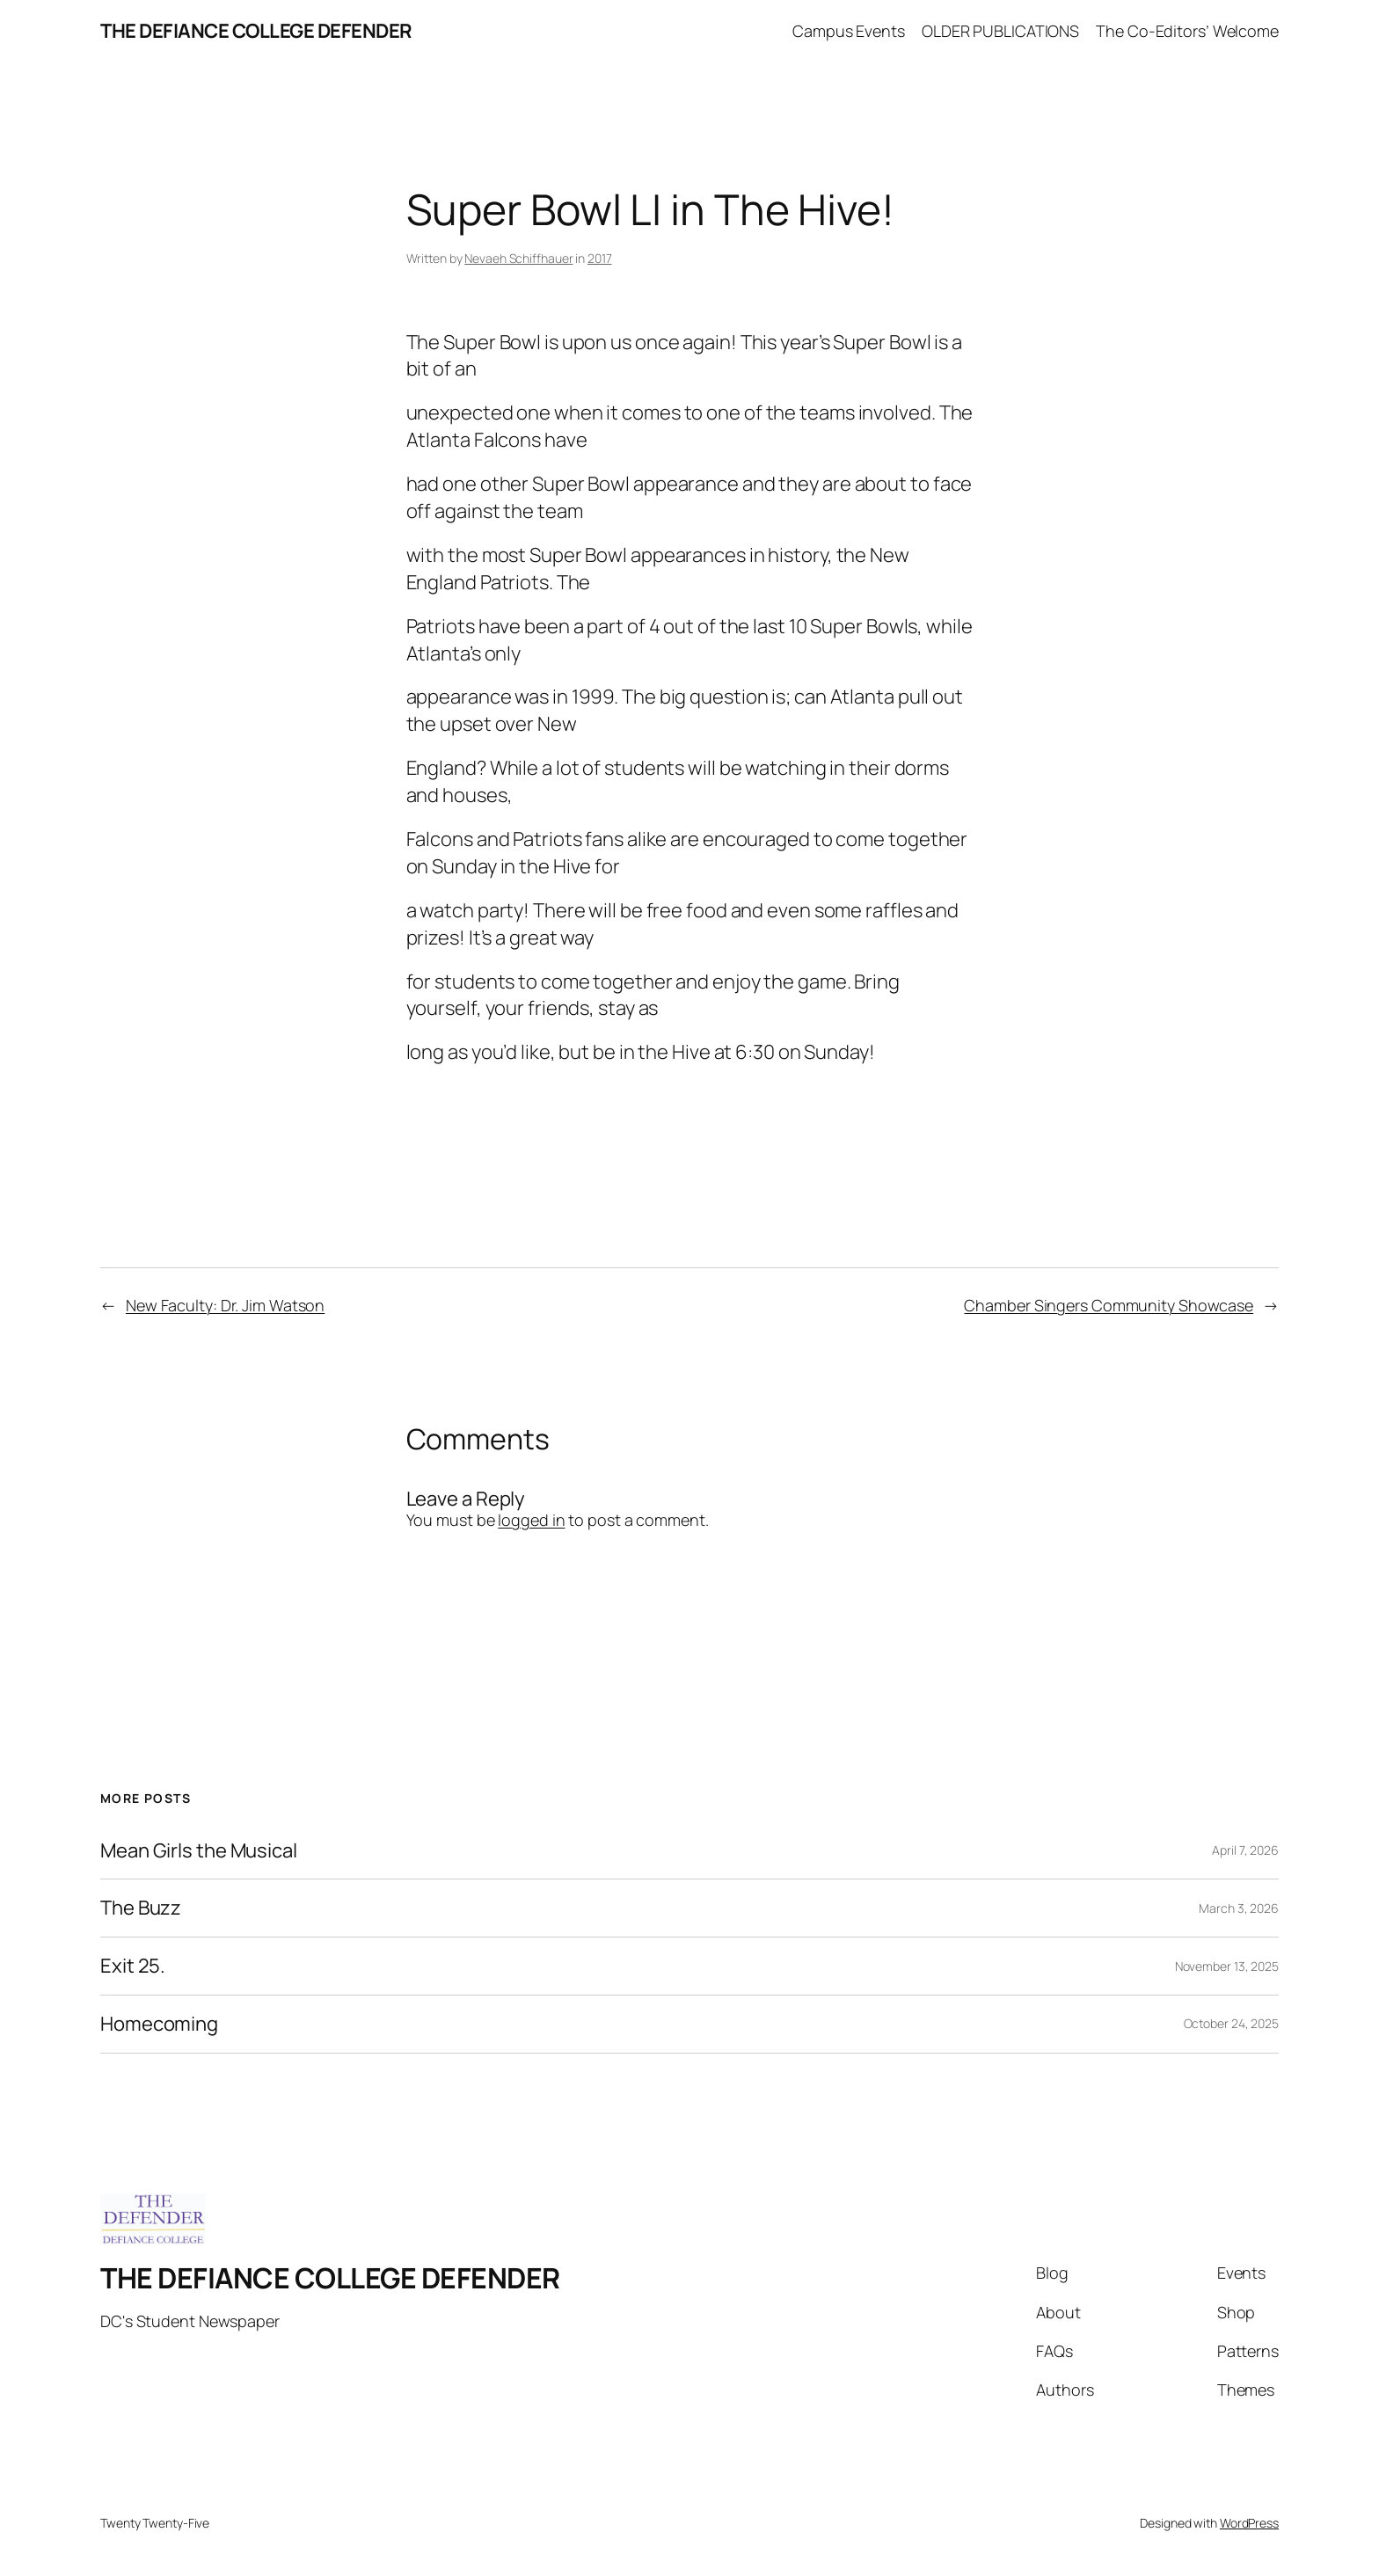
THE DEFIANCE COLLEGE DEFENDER (256, 31)
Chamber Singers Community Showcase (1108, 1305)
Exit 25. (132, 1966)
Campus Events (848, 30)
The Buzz (140, 1908)
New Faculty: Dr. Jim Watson (225, 1305)
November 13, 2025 (1227, 1966)
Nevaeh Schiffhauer (518, 258)
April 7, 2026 (1245, 1850)
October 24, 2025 (1231, 2023)
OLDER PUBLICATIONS (1000, 30)
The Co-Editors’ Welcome (1187, 30)
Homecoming (159, 2024)
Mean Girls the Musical (198, 1851)
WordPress (1249, 2522)
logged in (531, 1519)
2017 (599, 258)
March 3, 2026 (1239, 1908)
